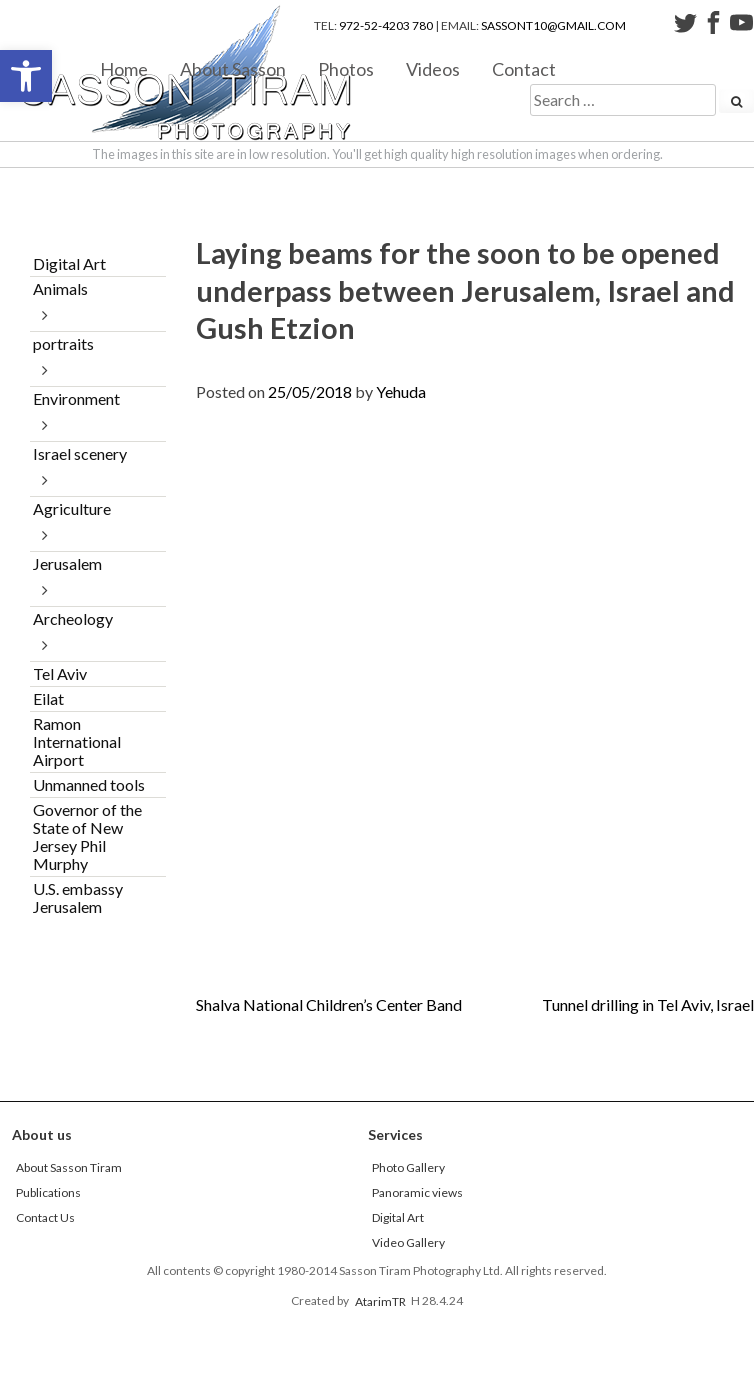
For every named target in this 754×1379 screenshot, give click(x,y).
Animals (60, 288)
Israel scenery (80, 453)
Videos (433, 68)
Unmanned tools (89, 784)
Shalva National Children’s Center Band (329, 1004)
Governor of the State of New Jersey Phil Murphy (87, 836)
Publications (48, 1192)
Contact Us (45, 1217)
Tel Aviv (60, 673)
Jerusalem (67, 563)
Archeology (73, 618)
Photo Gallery (408, 1167)
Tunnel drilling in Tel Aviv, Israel (648, 1004)
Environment (76, 398)
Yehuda (401, 391)
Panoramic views (417, 1192)
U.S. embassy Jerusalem (78, 897)
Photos (346, 68)
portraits (63, 343)
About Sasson (233, 68)
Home (124, 68)
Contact (524, 68)
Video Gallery (408, 1242)
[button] (26, 76)
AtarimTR (380, 1300)
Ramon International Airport (77, 741)
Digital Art (69, 263)
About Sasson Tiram (69, 1167)
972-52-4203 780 (386, 25)
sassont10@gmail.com (553, 25)
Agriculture (72, 508)
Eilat (48, 698)
